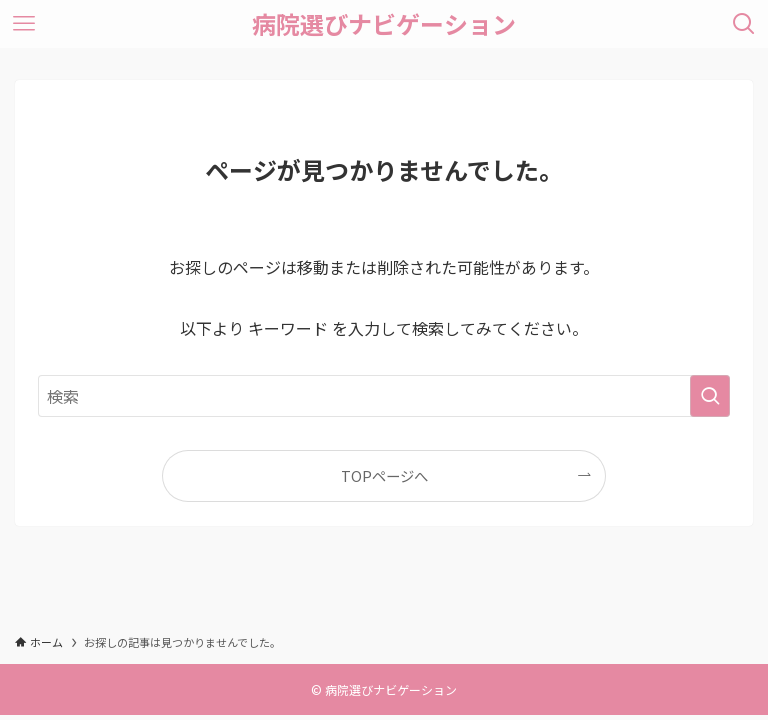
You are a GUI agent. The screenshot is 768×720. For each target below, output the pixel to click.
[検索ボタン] (744, 24)
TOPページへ (384, 475)
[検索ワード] (383, 396)
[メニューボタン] (24, 24)
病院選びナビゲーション (384, 24)
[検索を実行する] (710, 396)
